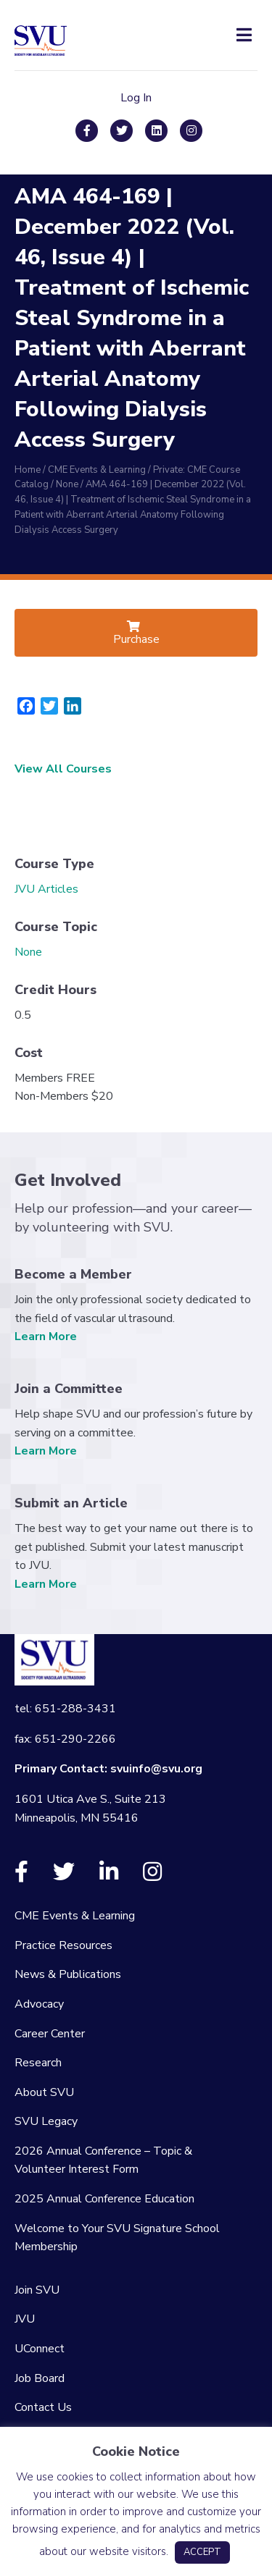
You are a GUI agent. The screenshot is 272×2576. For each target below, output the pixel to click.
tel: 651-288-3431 (65, 1709)
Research (38, 2063)
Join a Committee (69, 1388)
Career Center (50, 2034)
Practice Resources (63, 1945)
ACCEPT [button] (202, 2552)
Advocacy (39, 2004)
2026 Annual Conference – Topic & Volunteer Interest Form (103, 2160)
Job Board (40, 2378)
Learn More (46, 1336)
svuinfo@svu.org (156, 1769)
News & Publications (68, 1974)
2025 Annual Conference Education (104, 2199)
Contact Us (43, 2407)
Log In (136, 98)
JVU (25, 2319)
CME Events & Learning (75, 1916)
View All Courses (63, 769)
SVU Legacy (46, 2121)
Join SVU (37, 2290)
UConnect (40, 2349)
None (28, 952)
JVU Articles (46, 889)
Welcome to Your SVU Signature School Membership (117, 2238)
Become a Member (73, 1274)
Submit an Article (71, 1503)
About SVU (44, 2092)
